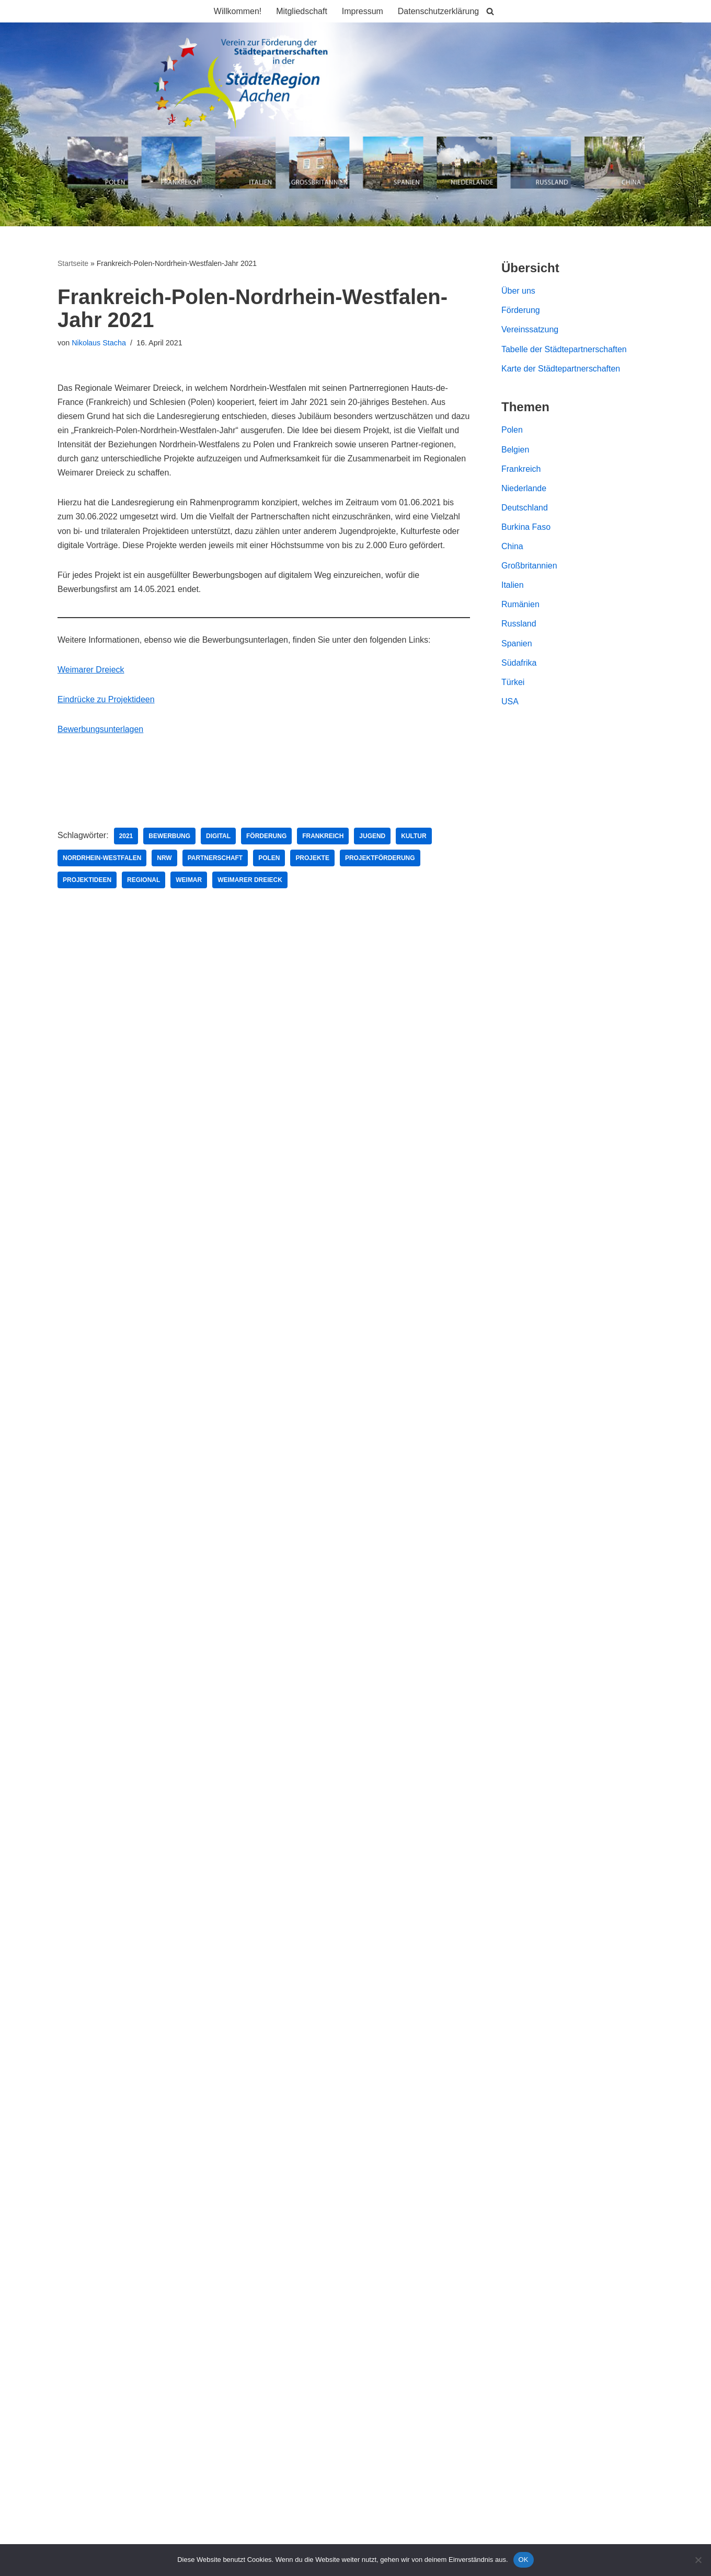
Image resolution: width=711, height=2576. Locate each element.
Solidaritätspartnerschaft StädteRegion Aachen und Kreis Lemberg (181, 1088)
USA (510, 702)
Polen (269, 859)
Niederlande (523, 488)
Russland (518, 624)
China (512, 546)
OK (524, 2559)
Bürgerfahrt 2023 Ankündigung (114, 1049)
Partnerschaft (215, 859)
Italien (512, 586)
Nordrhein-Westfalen (102, 859)
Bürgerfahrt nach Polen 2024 (111, 1010)
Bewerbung (170, 837)
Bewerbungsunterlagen (101, 730)
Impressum (362, 11)
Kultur (414, 837)
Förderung (267, 837)
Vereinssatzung (529, 330)
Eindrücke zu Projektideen (106, 700)
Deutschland (524, 508)
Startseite (73, 263)
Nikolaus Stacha (99, 343)
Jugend (373, 837)
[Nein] (698, 2560)
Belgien (515, 449)
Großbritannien (529, 566)
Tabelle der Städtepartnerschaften (564, 349)
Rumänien (520, 605)
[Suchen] (491, 11)
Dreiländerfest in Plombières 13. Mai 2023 (135, 1107)
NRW (164, 859)
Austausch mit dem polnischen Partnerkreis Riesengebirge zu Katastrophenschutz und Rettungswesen (248, 1068)
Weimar (189, 881)
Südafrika (519, 663)
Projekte (313, 859)
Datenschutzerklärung (438, 11)
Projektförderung (381, 859)
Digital (219, 837)
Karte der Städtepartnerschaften (561, 368)
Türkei (512, 683)
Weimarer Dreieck (91, 670)
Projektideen (87, 881)
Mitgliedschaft (301, 11)
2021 (126, 837)
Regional (143, 881)
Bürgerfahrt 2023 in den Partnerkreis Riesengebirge (153, 1030)
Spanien (516, 644)
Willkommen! (237, 11)
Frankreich (323, 837)
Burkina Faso (526, 527)
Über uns (518, 290)
